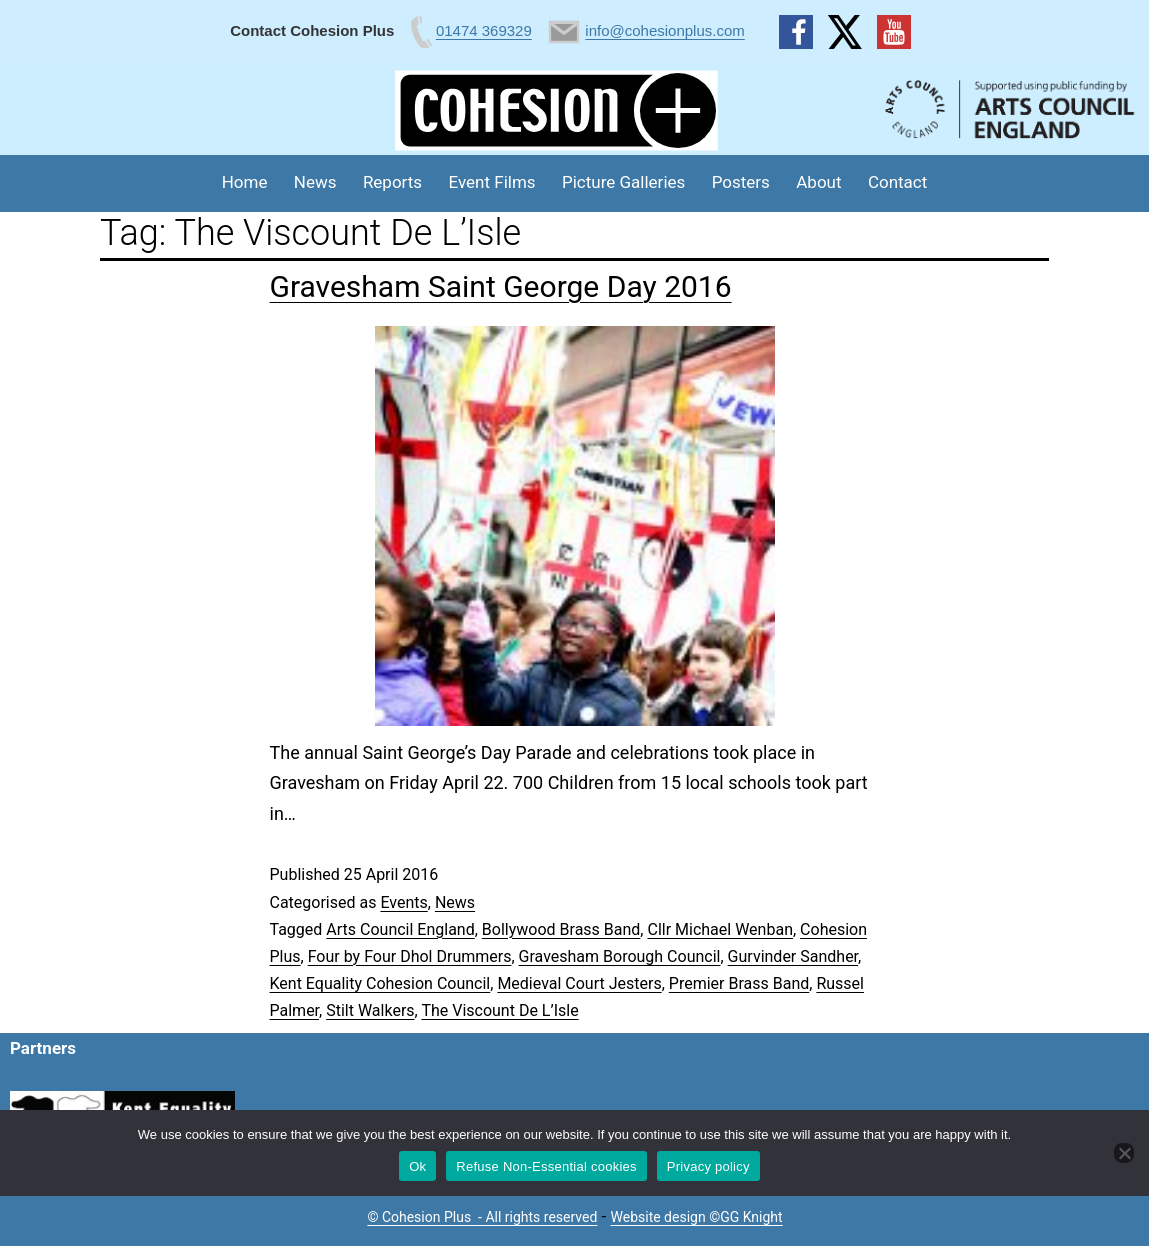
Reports (392, 182)
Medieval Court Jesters (579, 983)
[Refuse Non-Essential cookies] (1124, 1153)
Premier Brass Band (739, 983)
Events (403, 902)
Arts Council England (400, 929)
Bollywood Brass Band (561, 929)
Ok (417, 1166)
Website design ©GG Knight (697, 1217)
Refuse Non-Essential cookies (546, 1166)
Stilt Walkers (370, 1010)
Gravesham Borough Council (620, 956)
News (315, 182)
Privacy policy (708, 1166)
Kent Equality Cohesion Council (380, 983)
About (818, 182)
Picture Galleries (623, 182)
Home (245, 182)
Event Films (492, 182)
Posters (741, 182)
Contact (897, 182)
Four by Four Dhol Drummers (410, 956)
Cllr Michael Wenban (719, 929)
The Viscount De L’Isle (499, 1010)
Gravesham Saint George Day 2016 (501, 286)
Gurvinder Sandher (793, 956)
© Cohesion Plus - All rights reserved (482, 1217)
